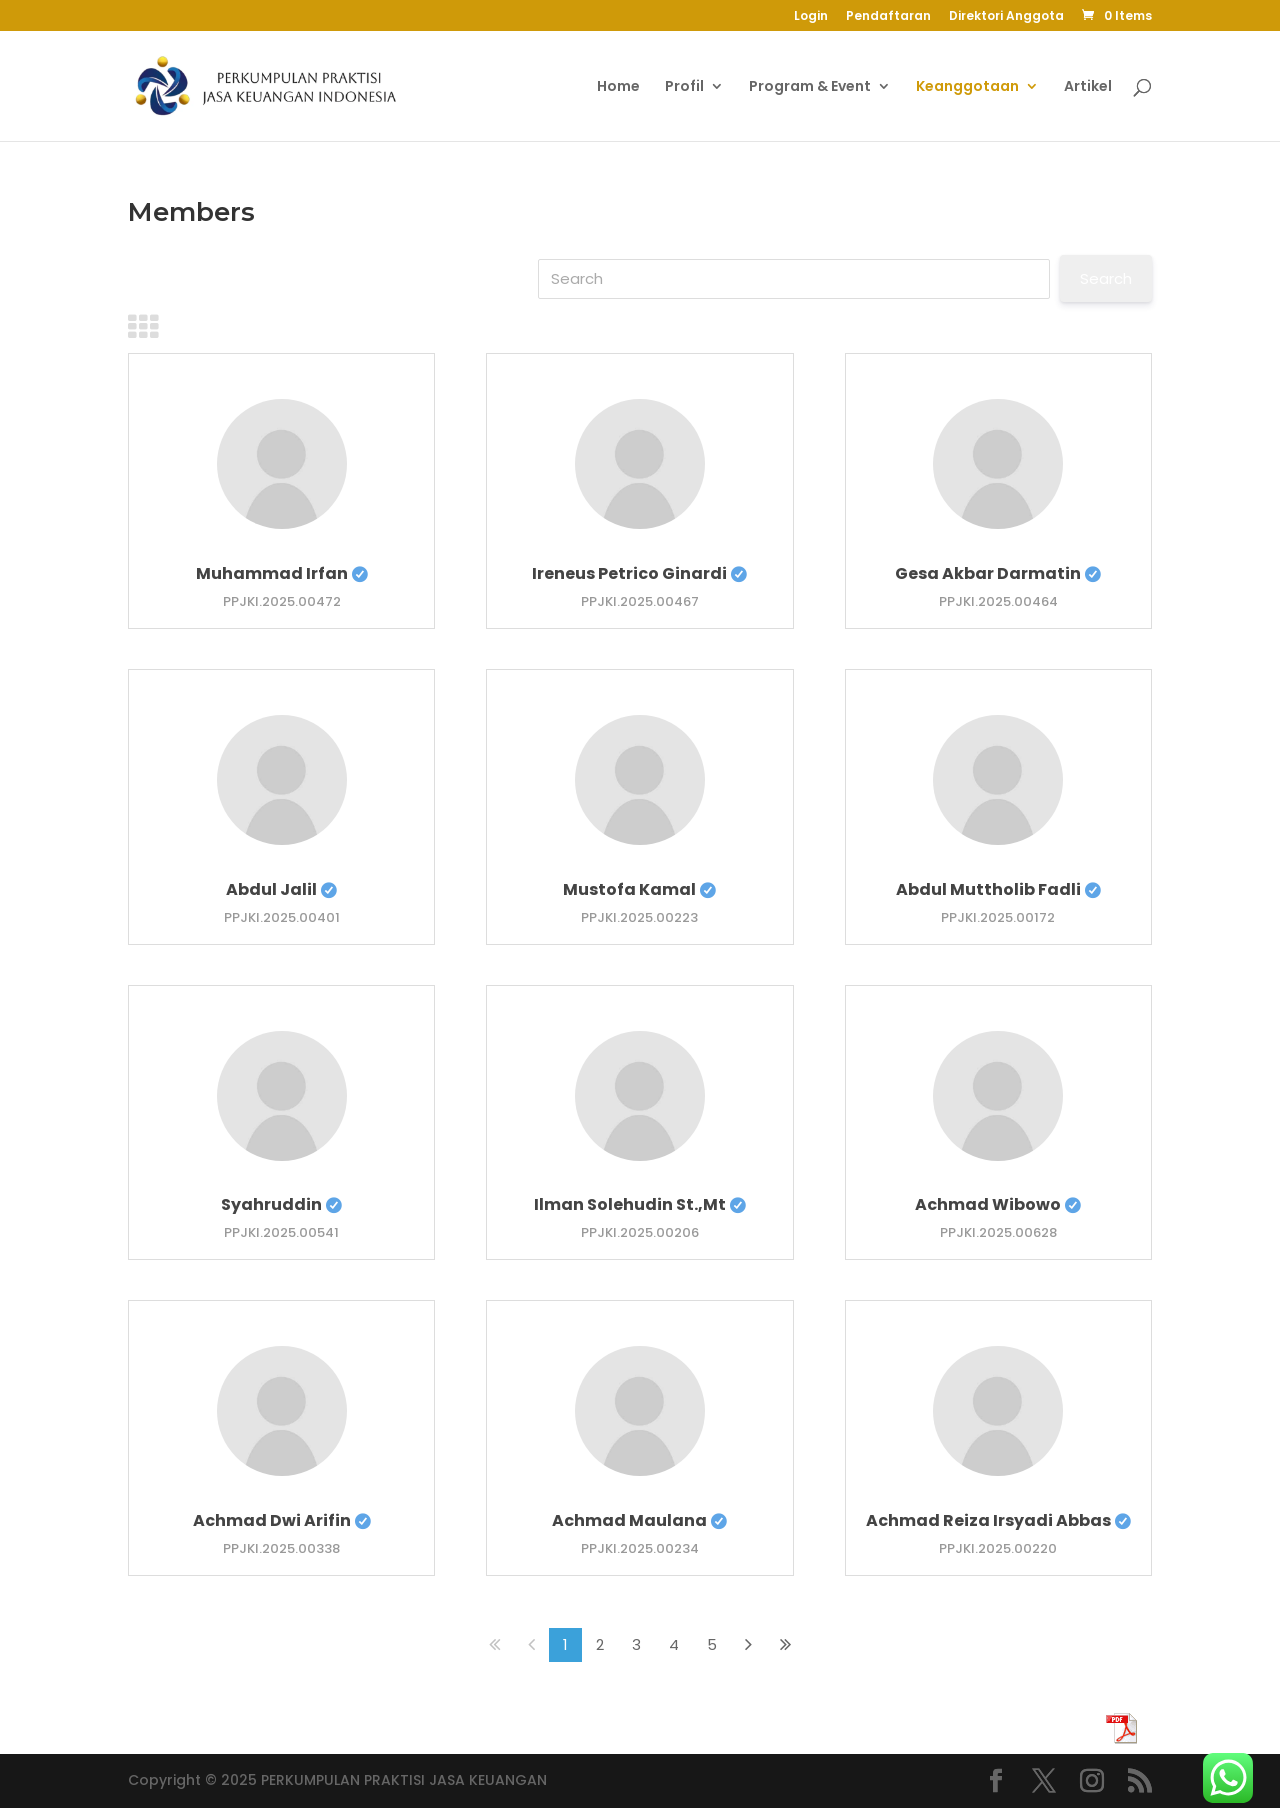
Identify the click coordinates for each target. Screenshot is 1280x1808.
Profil (684, 87)
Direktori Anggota (1006, 17)
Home (618, 87)
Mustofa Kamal (639, 889)
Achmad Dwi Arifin (282, 1520)
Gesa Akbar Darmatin (998, 573)
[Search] (794, 279)
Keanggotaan (967, 87)
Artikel (1088, 87)
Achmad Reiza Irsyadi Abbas (998, 1520)
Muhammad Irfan (282, 573)
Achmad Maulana (639, 1520)
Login (811, 17)
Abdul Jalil (281, 889)
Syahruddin (281, 1204)
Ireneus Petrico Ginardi (639, 573)
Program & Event (810, 87)
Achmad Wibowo (998, 1204)
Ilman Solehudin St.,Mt (640, 1204)
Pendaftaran (888, 17)
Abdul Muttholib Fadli (998, 889)
